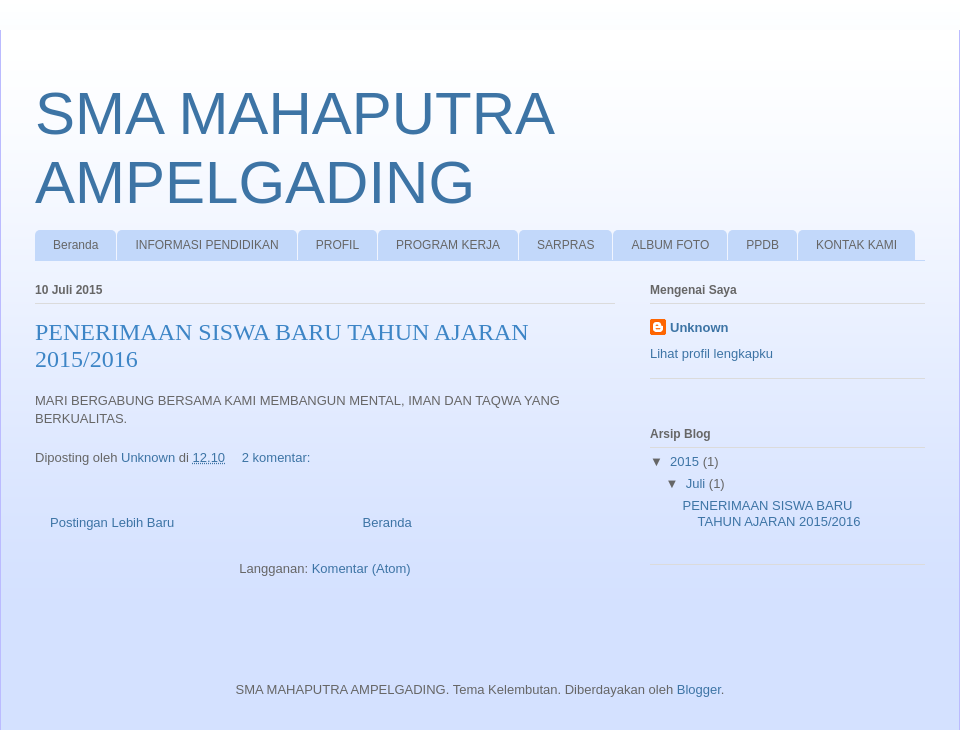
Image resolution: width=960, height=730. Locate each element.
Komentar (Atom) (361, 568)
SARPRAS (565, 245)
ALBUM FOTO (670, 245)
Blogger (699, 689)
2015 (686, 461)
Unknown (699, 327)
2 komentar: (278, 457)
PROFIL (337, 245)
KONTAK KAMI (856, 245)
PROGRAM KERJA (448, 245)
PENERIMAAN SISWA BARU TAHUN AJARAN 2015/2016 (771, 513)
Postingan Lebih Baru (112, 522)
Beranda (75, 245)
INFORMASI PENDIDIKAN (206, 245)
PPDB (762, 245)
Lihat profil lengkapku (711, 353)
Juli (697, 483)
